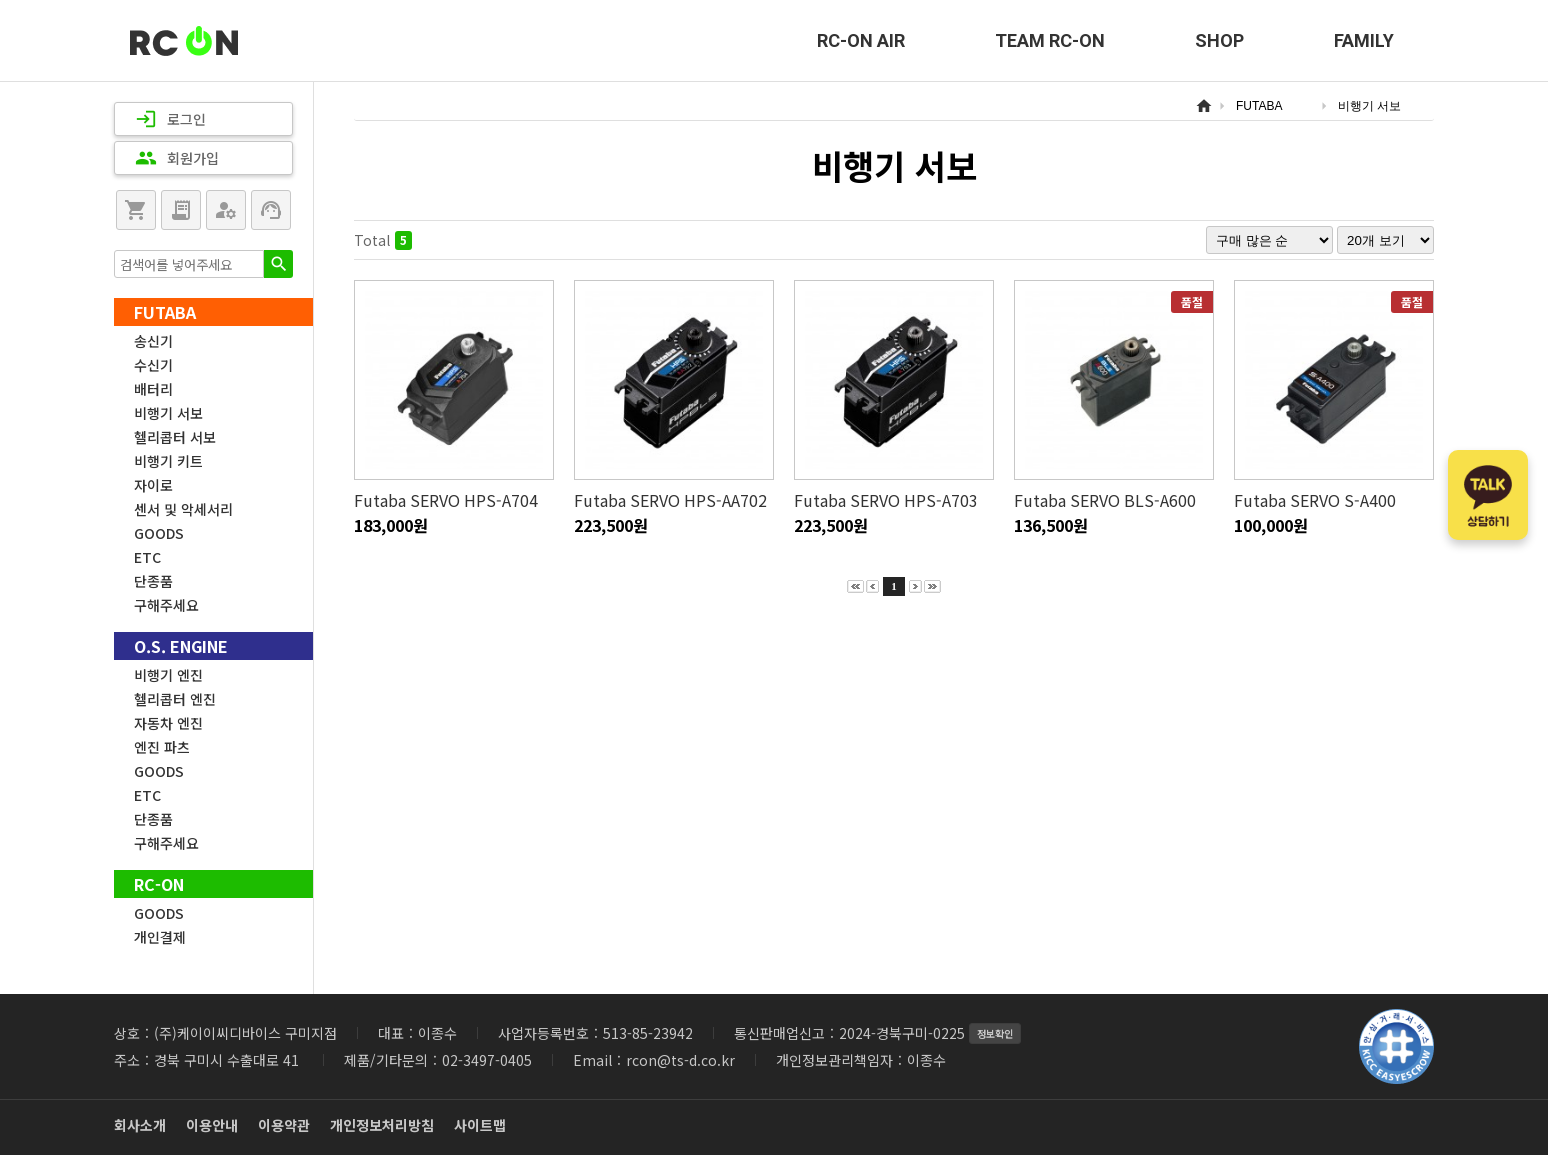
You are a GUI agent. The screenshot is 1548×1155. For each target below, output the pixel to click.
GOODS (159, 533)
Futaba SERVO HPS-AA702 (670, 500)
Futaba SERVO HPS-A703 (886, 500)
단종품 (153, 581)
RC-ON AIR (861, 40)
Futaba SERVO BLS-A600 (1105, 500)
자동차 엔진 (168, 723)
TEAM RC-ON (1050, 40)
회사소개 (140, 1125)
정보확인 (995, 1033)
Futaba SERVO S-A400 (1315, 500)
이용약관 (284, 1125)
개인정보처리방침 (382, 1125)
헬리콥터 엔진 (175, 699)
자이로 (153, 485)
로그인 (170, 119)
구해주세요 (166, 605)
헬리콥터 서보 (175, 437)
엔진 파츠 (162, 747)
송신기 (153, 341)
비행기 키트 (168, 461)
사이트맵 (480, 1125)
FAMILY (1364, 40)
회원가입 (177, 158)
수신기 (153, 365)
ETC (147, 557)
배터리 (153, 389)
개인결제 (160, 937)
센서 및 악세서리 (183, 509)
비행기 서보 (168, 413)
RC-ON (184, 41)
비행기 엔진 (168, 675)
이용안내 (212, 1125)
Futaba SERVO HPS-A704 (446, 500)
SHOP (1219, 40)
